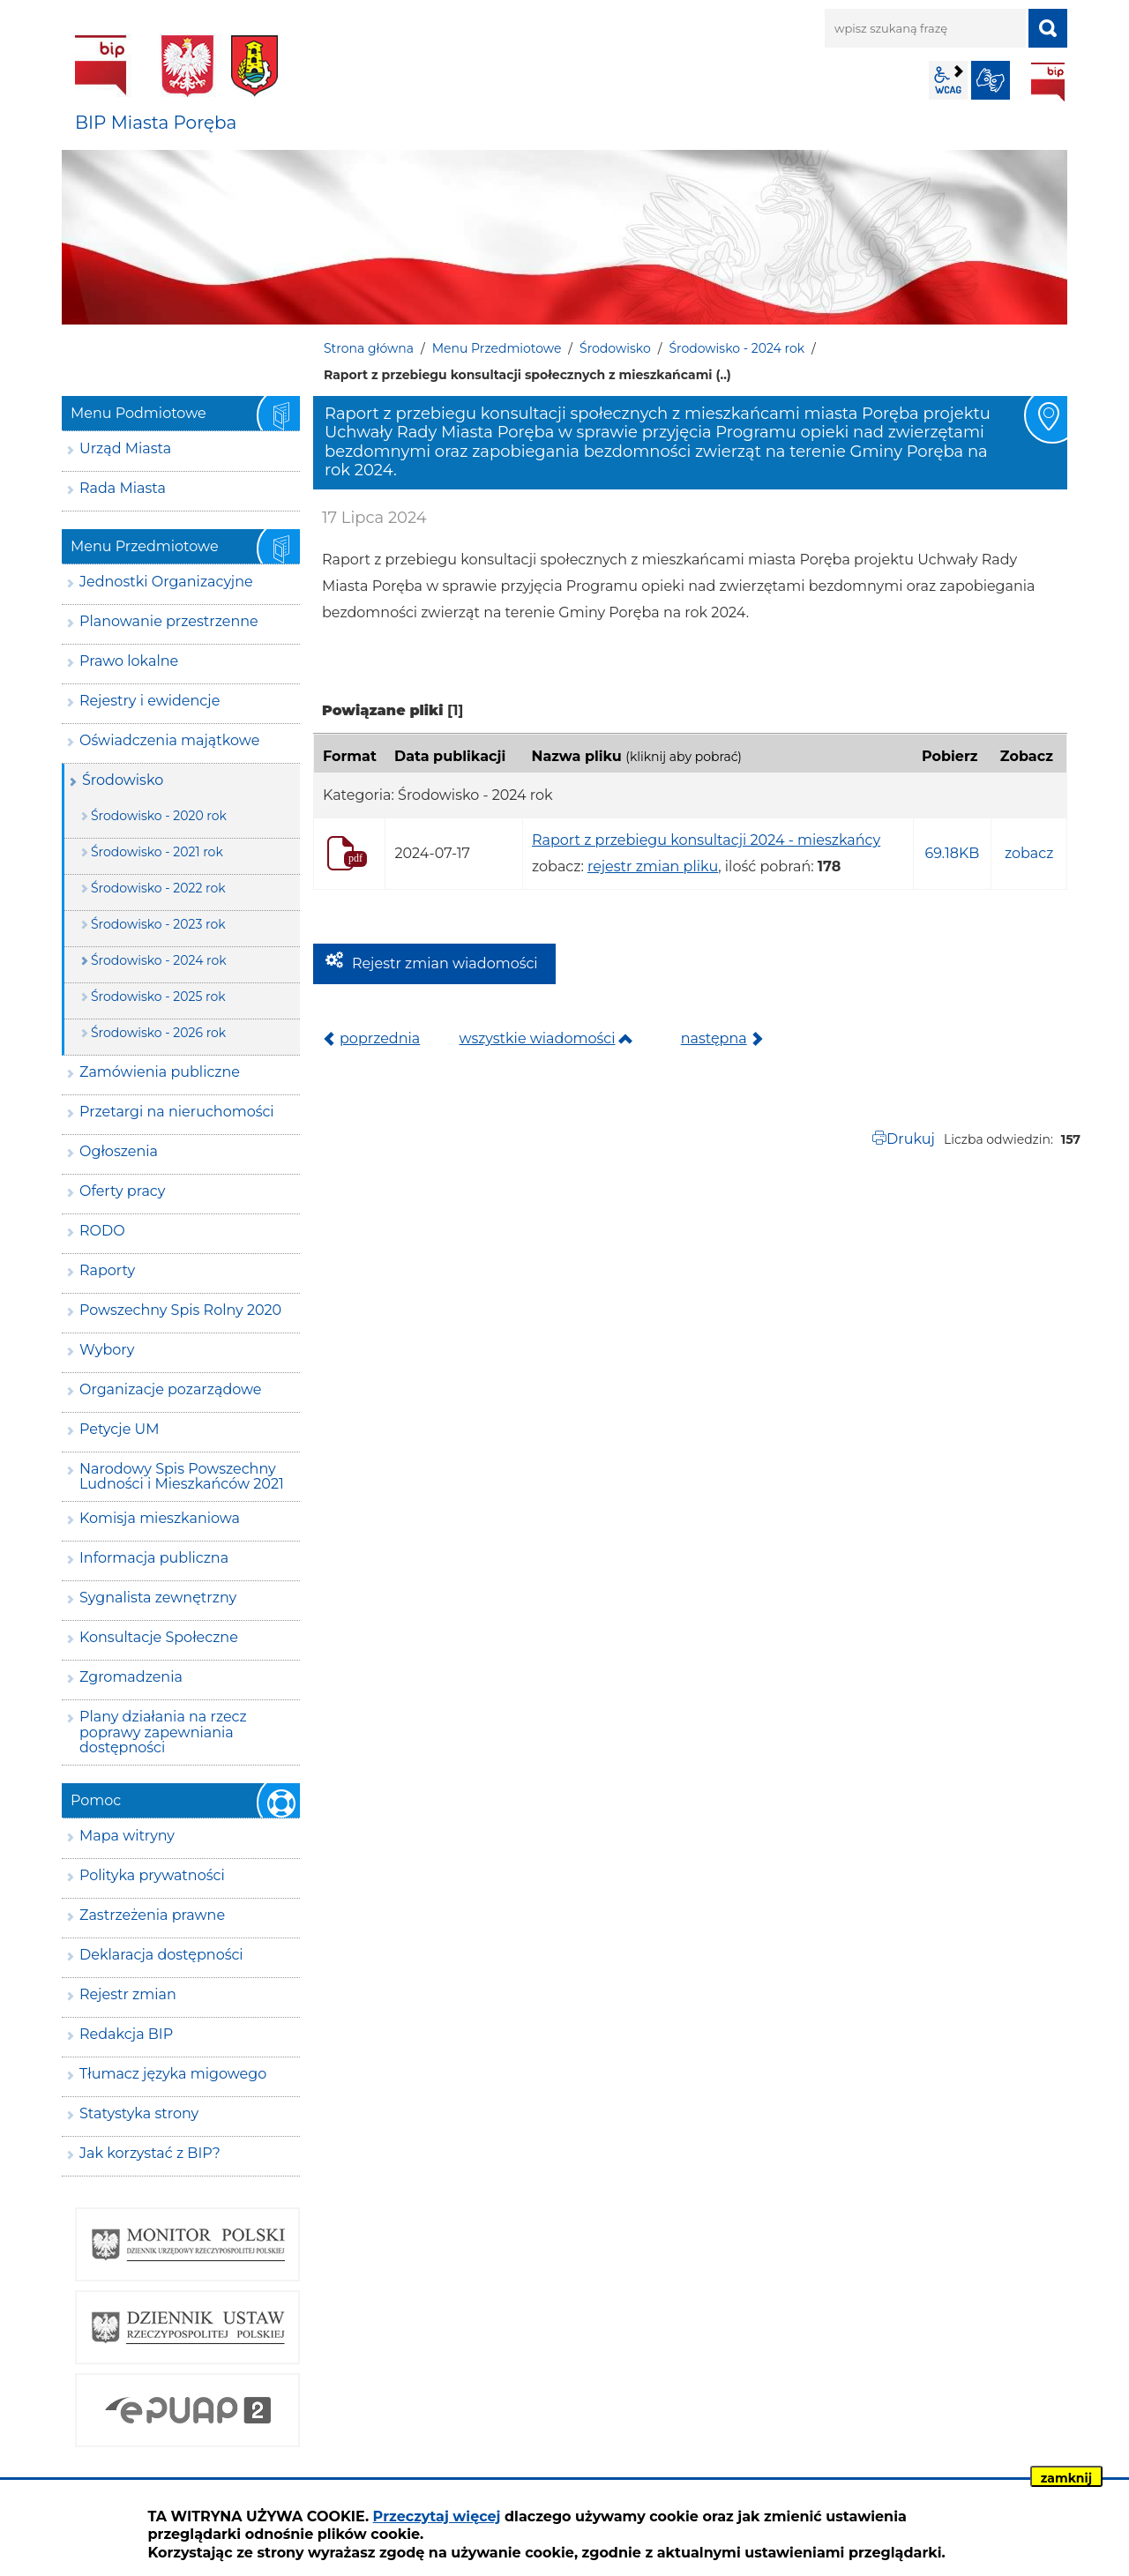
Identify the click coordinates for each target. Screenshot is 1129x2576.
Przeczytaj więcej (437, 2516)
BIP (1047, 82)
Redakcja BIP (126, 2034)
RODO (102, 1230)
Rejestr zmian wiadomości (445, 963)
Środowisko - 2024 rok (736, 348)
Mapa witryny (127, 1835)
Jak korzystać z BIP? (150, 2153)
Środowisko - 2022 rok (158, 888)
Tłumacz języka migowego (172, 2073)
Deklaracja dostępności (161, 1954)
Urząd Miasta (125, 448)
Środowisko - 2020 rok (159, 816)
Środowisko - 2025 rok (158, 996)
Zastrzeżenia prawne (152, 1915)
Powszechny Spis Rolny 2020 (180, 1310)
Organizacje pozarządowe (170, 1389)
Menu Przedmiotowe (497, 348)
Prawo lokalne (128, 661)
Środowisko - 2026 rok (158, 1033)
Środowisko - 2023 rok (158, 924)
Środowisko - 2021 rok (157, 852)
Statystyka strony (138, 2113)
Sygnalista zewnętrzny (157, 1597)
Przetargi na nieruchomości (176, 1111)
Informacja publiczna (153, 1557)
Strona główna (369, 348)
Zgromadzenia (131, 1677)
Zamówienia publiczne (159, 1072)
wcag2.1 (948, 80)
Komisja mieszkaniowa (159, 1518)
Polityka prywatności (152, 1875)
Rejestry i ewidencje (149, 700)
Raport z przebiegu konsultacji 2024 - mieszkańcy (706, 840)
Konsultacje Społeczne (158, 1637)
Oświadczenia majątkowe (169, 740)
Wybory (106, 1349)
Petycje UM (119, 1429)
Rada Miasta (122, 488)
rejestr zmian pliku (652, 866)
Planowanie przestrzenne (168, 621)
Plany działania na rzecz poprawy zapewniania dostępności (163, 1732)
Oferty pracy (122, 1191)
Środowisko (615, 348)
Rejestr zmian (127, 1994)
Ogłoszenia (118, 1151)
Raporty (107, 1270)
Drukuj (910, 1139)
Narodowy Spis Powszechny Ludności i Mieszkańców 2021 (181, 1476)
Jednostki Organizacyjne (166, 581)
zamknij (1066, 2478)
